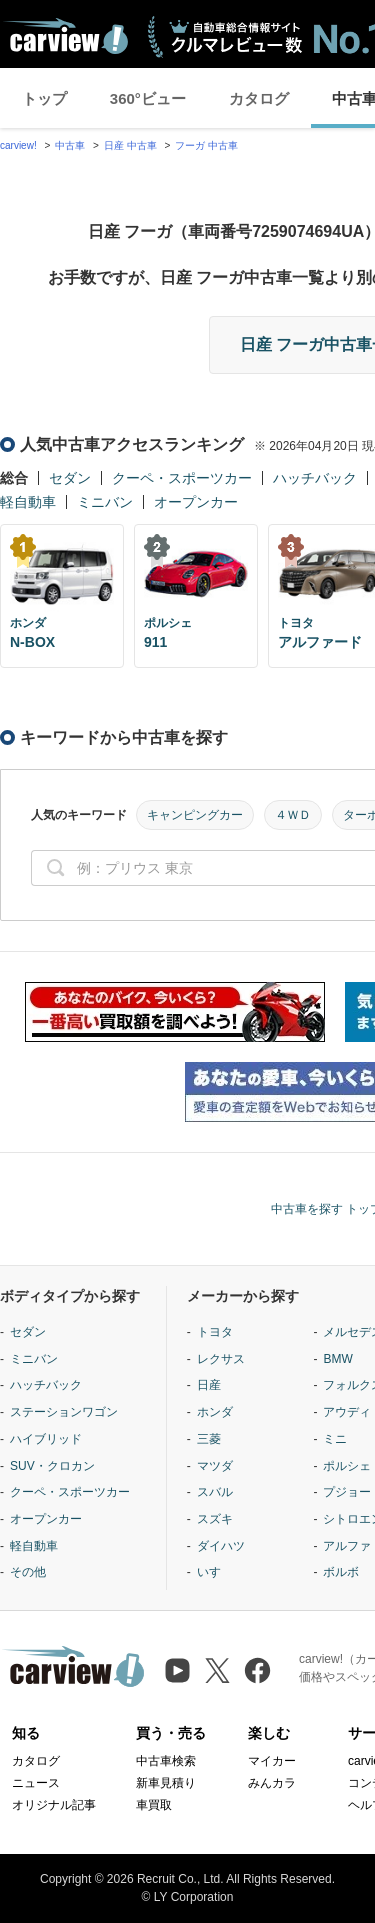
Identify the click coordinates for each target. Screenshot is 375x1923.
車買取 (154, 1805)
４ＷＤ (293, 815)
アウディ (347, 1412)
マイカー (272, 1761)
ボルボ (341, 1572)
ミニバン (105, 502)
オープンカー (196, 502)
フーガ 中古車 (206, 145)
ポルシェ (347, 1466)
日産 (209, 1385)
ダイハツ (221, 1546)
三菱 (209, 1439)
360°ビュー (148, 98)
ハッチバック (315, 478)
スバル (215, 1492)
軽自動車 (28, 502)
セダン (70, 478)
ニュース (36, 1783)
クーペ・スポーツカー (182, 478)
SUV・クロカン (52, 1466)
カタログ (259, 98)
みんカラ (272, 1783)
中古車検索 (166, 1761)
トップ (44, 98)
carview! (18, 145)
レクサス (221, 1359)
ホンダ (215, 1412)
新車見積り (166, 1783)
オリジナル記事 (54, 1805)
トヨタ (215, 1332)
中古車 (70, 145)
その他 (28, 1572)
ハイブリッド (46, 1439)
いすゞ (215, 1572)
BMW (337, 1359)
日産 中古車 (130, 145)
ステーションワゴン (64, 1412)
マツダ (215, 1466)
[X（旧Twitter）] (217, 1670)
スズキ (215, 1519)
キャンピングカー (195, 815)
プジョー (347, 1492)
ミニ (335, 1439)
